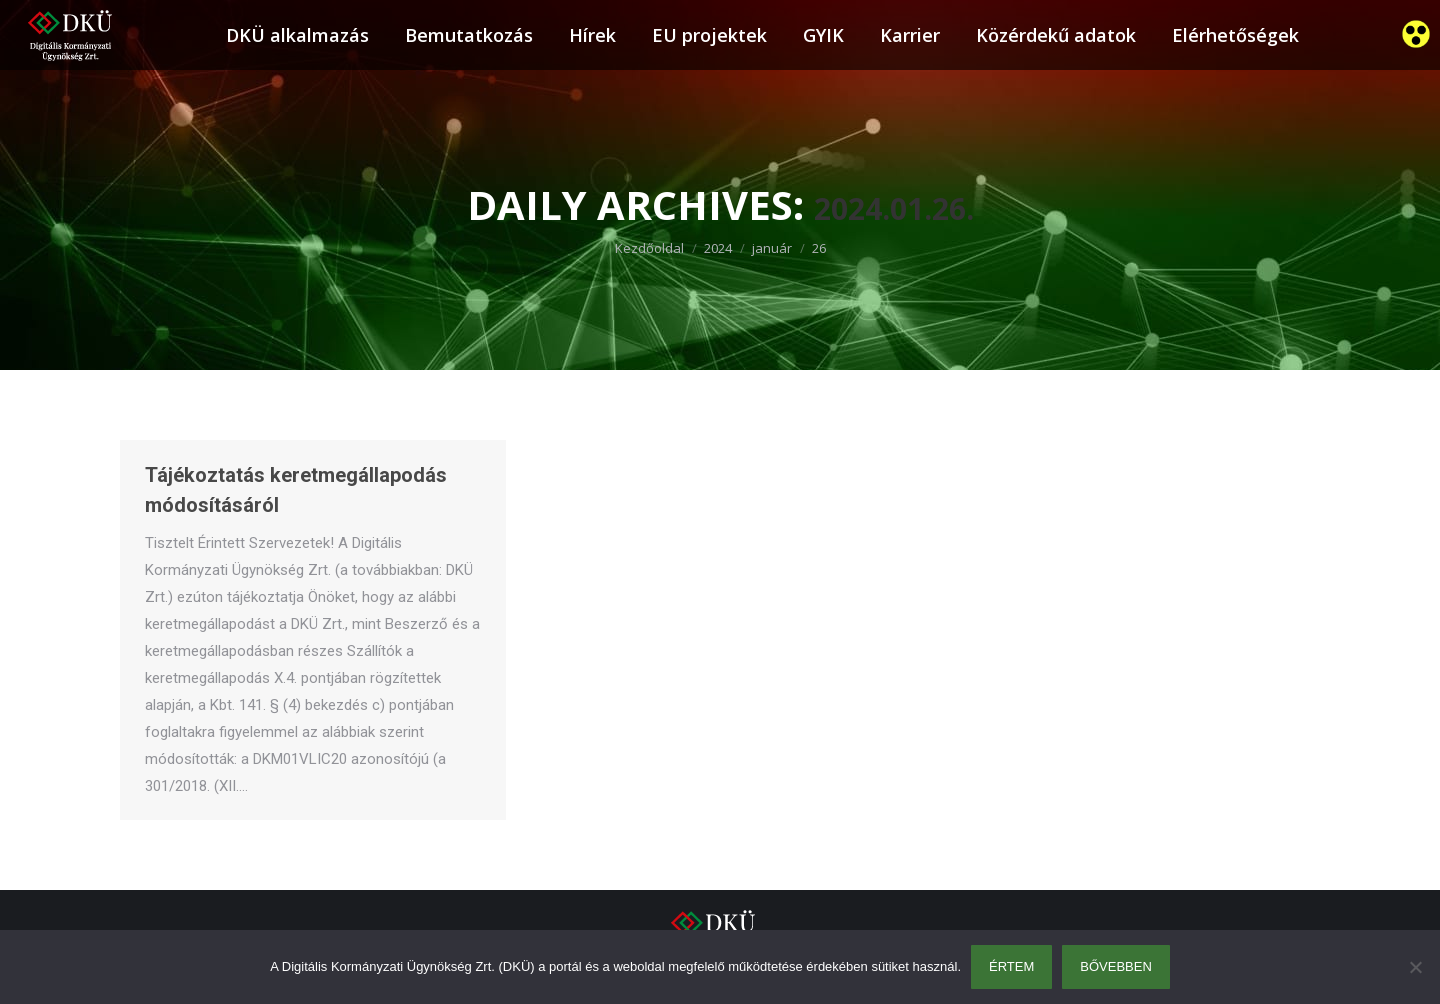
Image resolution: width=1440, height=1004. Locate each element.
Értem (1011, 966)
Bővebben (1116, 966)
